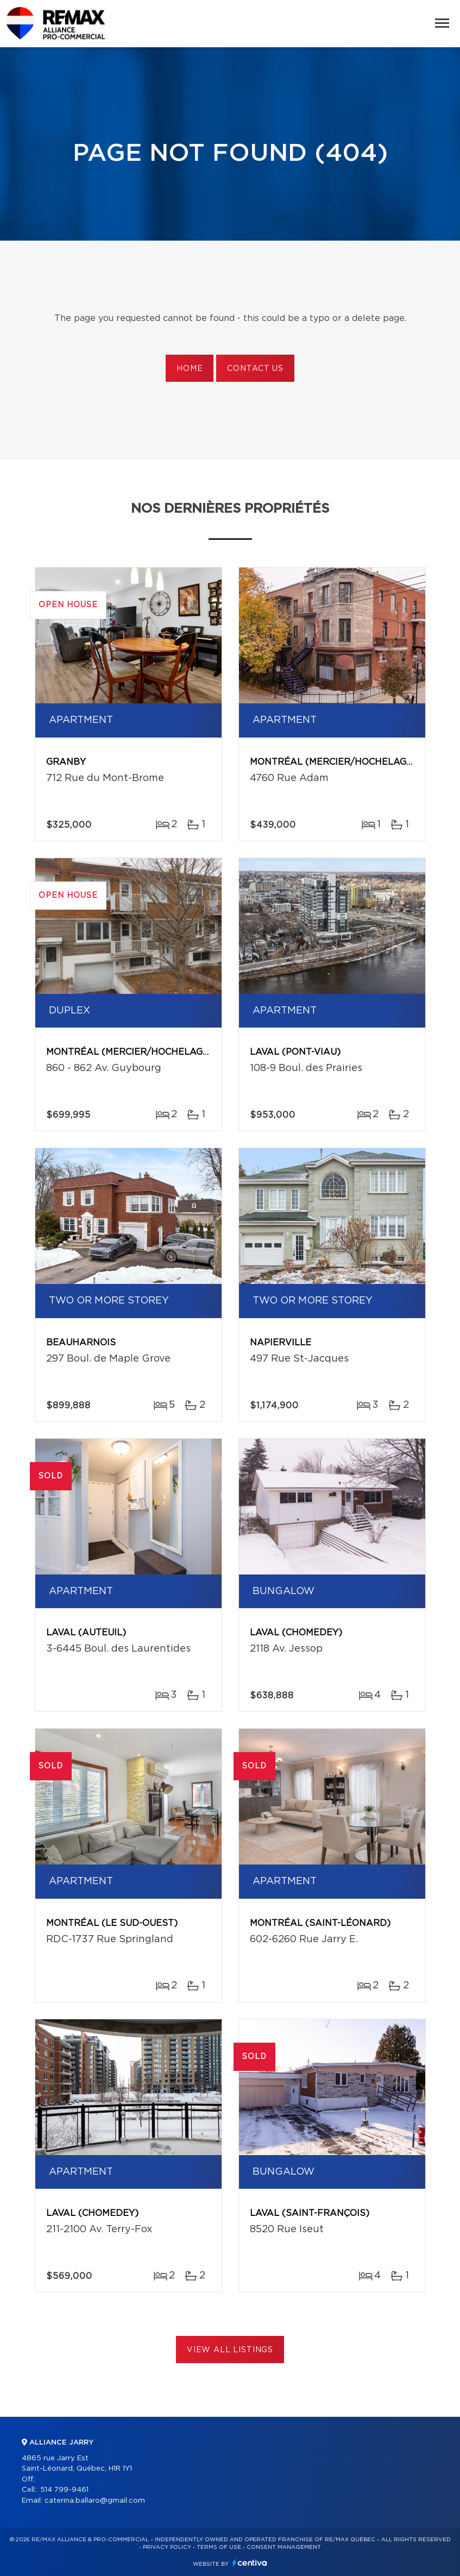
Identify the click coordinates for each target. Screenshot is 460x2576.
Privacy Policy (167, 2547)
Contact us (255, 369)
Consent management (284, 2547)
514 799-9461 (64, 2489)
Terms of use (219, 2547)
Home (190, 369)
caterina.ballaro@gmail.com (95, 2500)
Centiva (249, 2562)
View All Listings (230, 2350)
